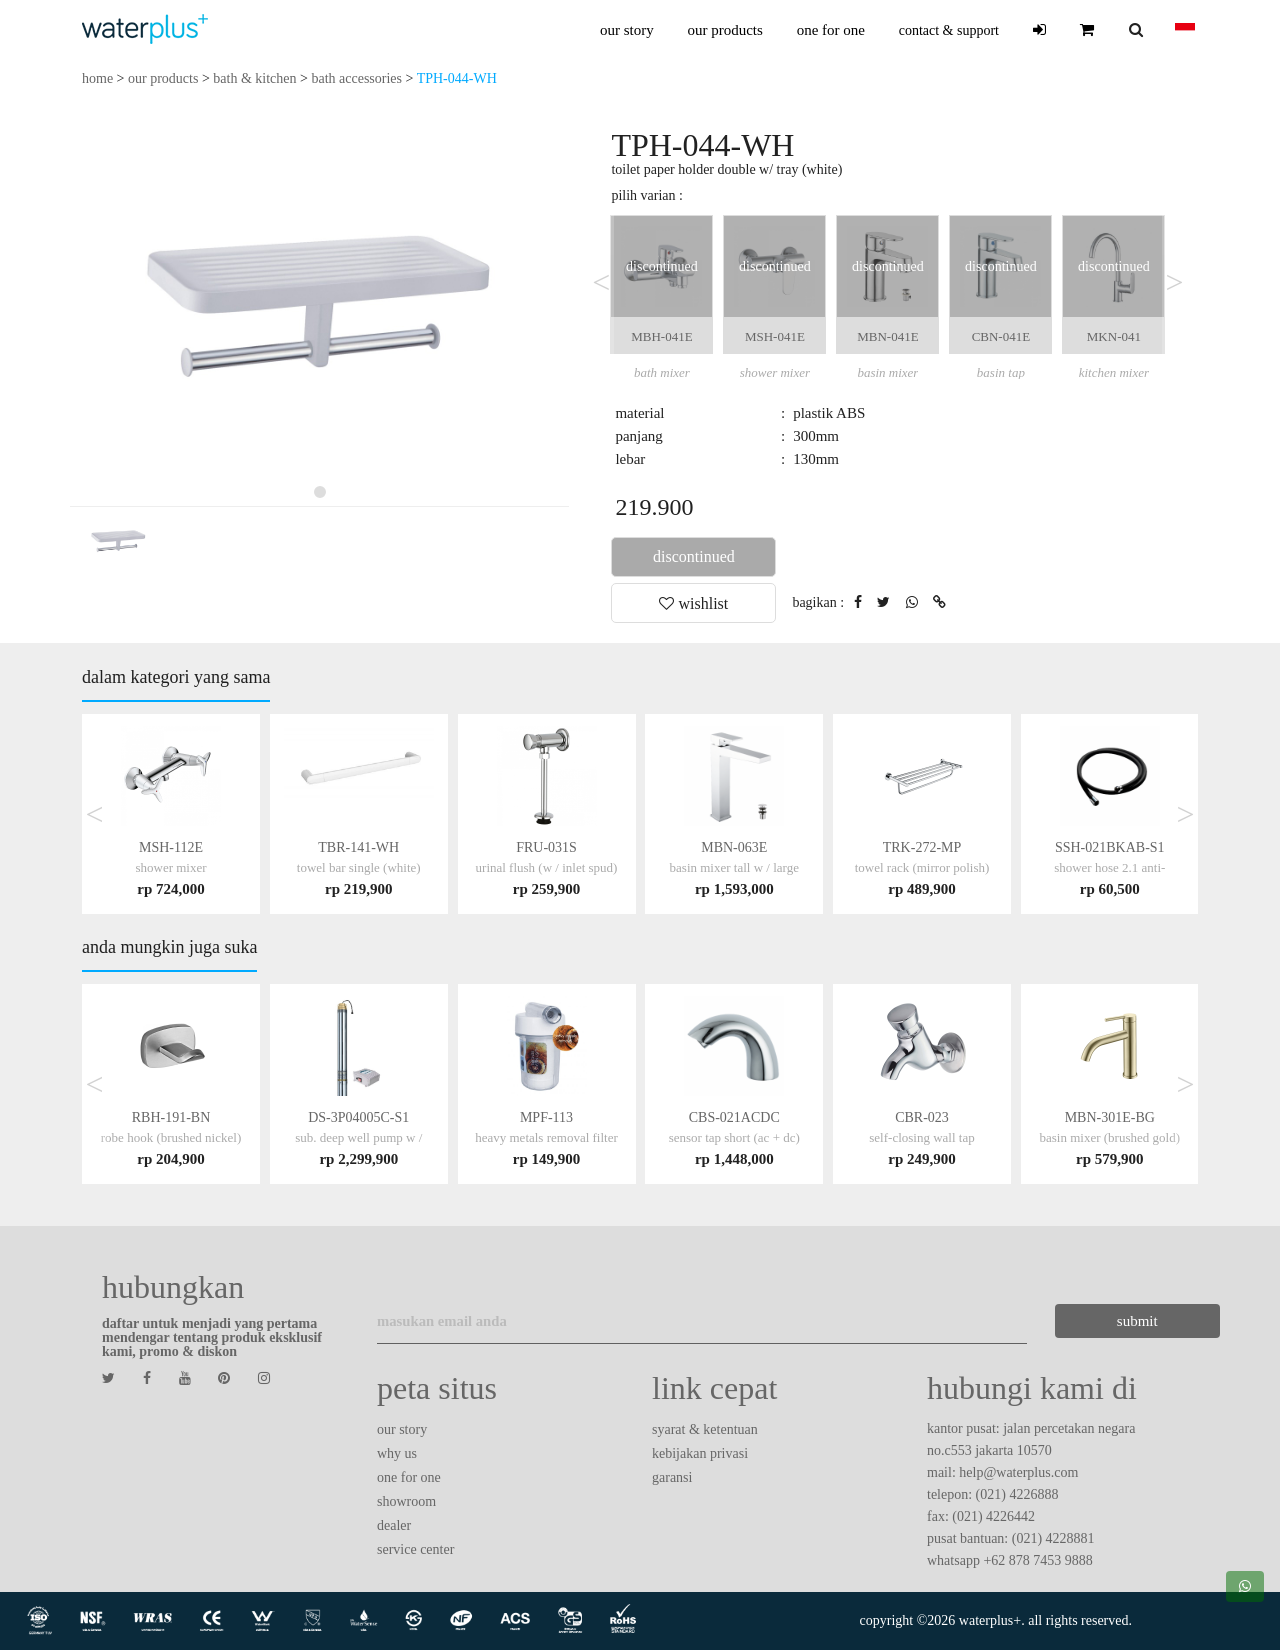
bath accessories (356, 78)
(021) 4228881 (1053, 1538)
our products (724, 30)
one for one (831, 30)
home (97, 78)
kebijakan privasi (700, 1453)
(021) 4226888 (1017, 1494)
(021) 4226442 (993, 1516)
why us (397, 1453)
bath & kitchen (254, 78)
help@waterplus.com (1018, 1472)
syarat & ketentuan (705, 1429)
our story (627, 30)
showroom (406, 1501)
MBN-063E (734, 867)
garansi (672, 1477)
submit (1064, 1321)
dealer (394, 1525)
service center (415, 1549)
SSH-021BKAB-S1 (1109, 867)
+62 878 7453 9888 (1037, 1560)
